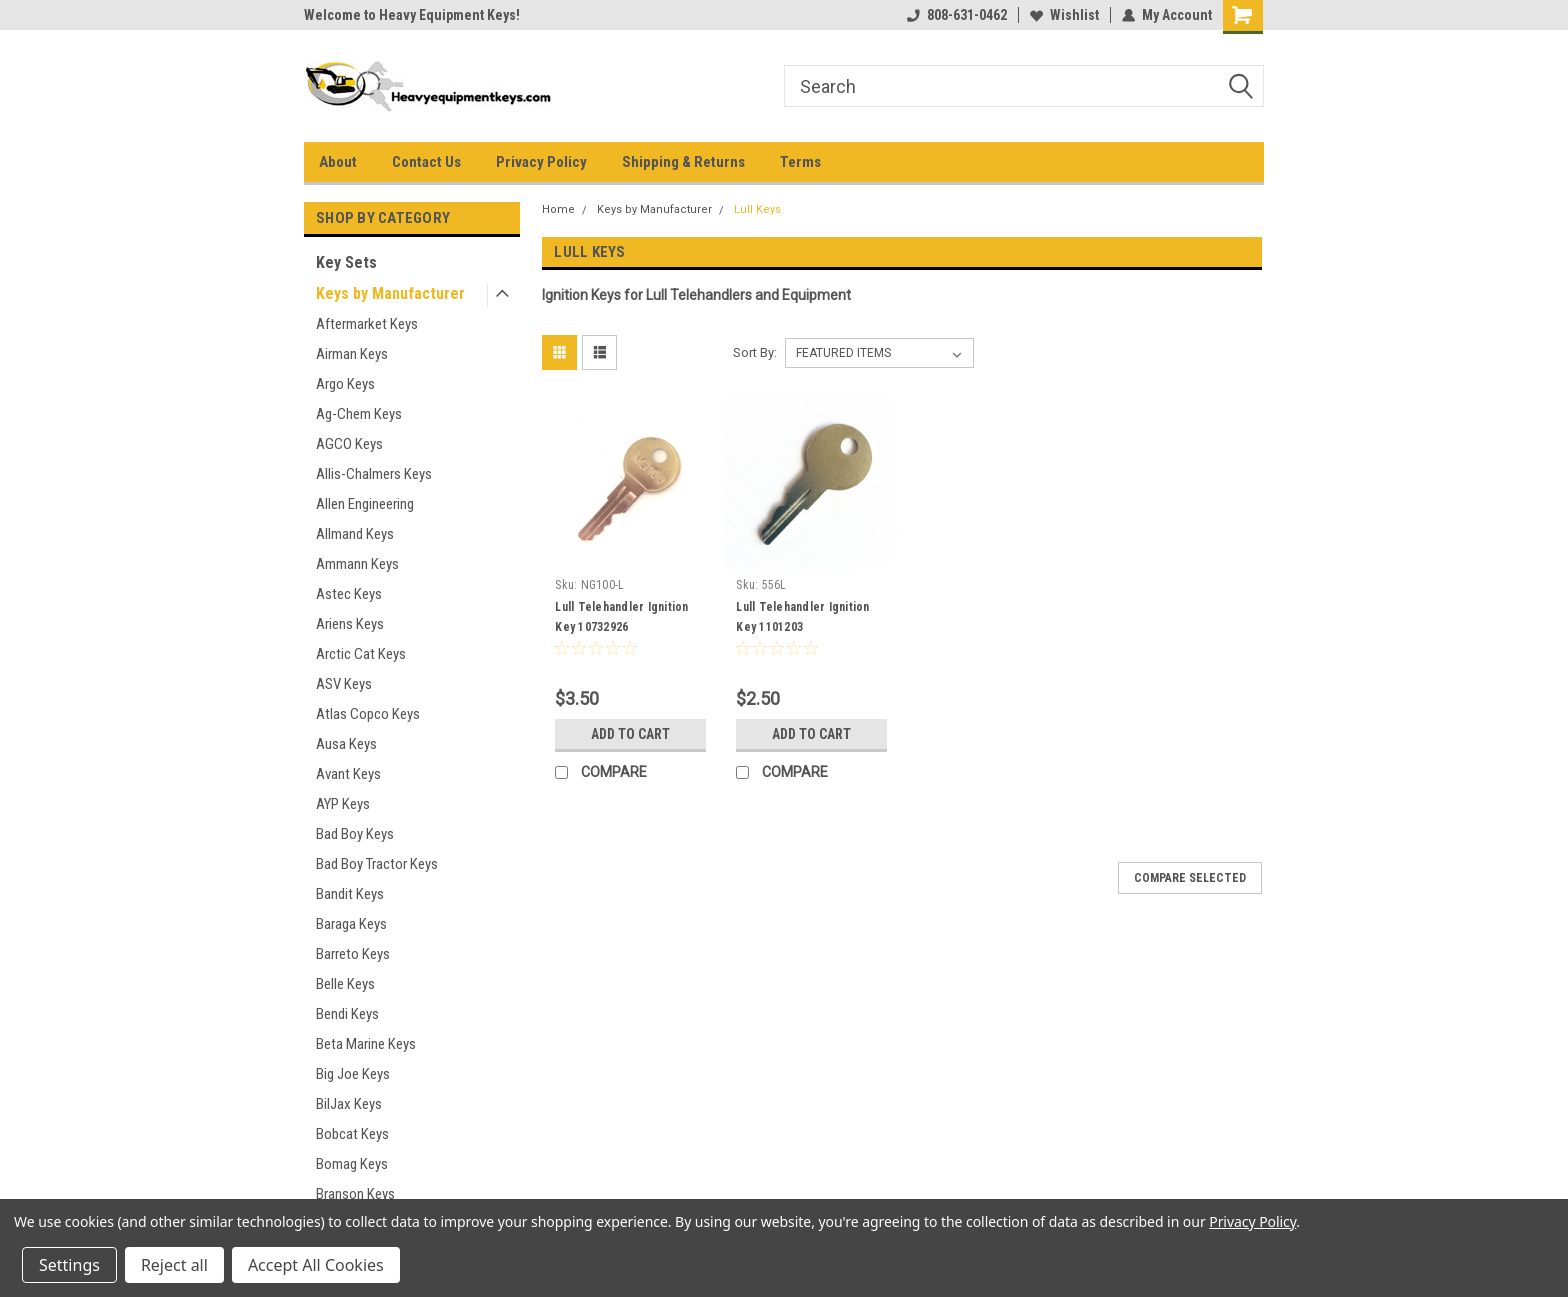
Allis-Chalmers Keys (374, 474)
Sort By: (755, 352)
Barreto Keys (353, 954)
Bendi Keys (347, 1014)
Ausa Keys (346, 744)
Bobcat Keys (352, 1134)
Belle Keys (345, 984)
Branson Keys (355, 1194)
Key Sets (346, 262)
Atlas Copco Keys (368, 714)
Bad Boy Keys (355, 834)
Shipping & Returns (683, 162)
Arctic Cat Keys (361, 654)
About (338, 162)
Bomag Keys (352, 1164)
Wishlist (1064, 15)
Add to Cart (630, 734)
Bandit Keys (350, 894)
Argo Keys (345, 384)
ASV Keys (344, 684)
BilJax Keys (349, 1104)
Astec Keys (349, 594)
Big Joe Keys (353, 1074)
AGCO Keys (349, 444)
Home (558, 209)
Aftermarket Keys (367, 324)
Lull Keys (757, 209)
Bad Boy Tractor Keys (377, 864)
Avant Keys (348, 774)
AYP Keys (343, 804)
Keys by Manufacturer (390, 293)
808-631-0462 (957, 15)
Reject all (174, 1265)
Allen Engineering (365, 504)
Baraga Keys (351, 924)
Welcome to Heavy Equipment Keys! (412, 15)
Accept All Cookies (316, 1265)
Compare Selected (1190, 878)
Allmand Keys (355, 534)
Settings (69, 1265)
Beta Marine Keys (366, 1044)
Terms (800, 162)
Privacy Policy (541, 162)
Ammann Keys (357, 564)
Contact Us (426, 162)
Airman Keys (352, 354)
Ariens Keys (350, 624)
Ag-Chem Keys (359, 414)
